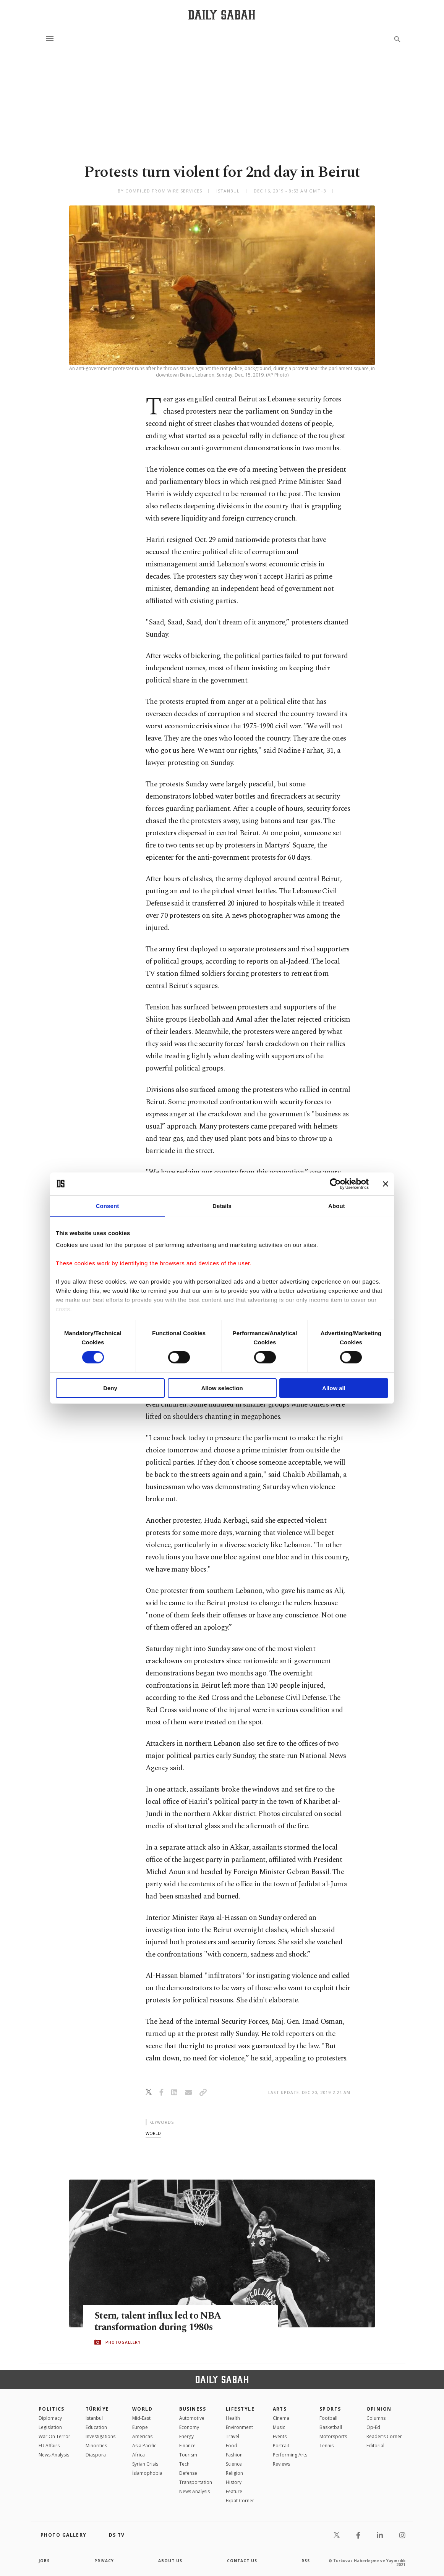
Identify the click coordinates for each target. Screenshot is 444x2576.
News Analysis (54, 2454)
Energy (186, 2436)
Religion (234, 2473)
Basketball (330, 2427)
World (142, 2409)
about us (170, 2560)
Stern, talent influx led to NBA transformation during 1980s (157, 2321)
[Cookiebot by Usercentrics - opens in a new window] (335, 1183)
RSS (305, 2560)
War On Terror (54, 2436)
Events (280, 2436)
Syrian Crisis (145, 2464)
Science (234, 2464)
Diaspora (96, 2454)
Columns (376, 2418)
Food (231, 2445)
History (233, 2482)
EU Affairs (49, 2445)
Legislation (50, 2427)
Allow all (333, 1388)
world (153, 2133)
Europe (140, 2427)
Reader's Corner (384, 2436)
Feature (234, 2491)
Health (233, 2418)
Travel (232, 2436)
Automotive (191, 2418)
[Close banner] (385, 1183)
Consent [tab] (107, 1205)
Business (192, 2409)
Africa (138, 2454)
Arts (280, 2409)
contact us (242, 2560)
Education (96, 2427)
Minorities (96, 2445)
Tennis (326, 2445)
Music (279, 2427)
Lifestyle (240, 2409)
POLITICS (52, 2409)
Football (328, 2418)
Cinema (281, 2418)
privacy (104, 2560)
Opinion (379, 2409)
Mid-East (141, 2418)
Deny (110, 1388)
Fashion (234, 2454)
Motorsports (333, 2436)
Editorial (375, 2445)
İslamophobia (147, 2473)
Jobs (44, 2560)
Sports (330, 2409)
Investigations (100, 2436)
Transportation (195, 2482)
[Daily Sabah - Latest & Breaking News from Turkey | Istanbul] (221, 14)
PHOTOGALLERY (123, 2342)
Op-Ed (373, 2427)
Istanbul (94, 2418)
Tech (184, 2464)
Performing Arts (290, 2454)
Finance (187, 2445)
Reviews (281, 2464)
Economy (189, 2427)
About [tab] (336, 1205)
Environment (239, 2427)
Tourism (188, 2454)
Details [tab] (222, 1205)
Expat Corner (240, 2500)
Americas (142, 2436)
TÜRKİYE (97, 2409)
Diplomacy (50, 2418)
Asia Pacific (144, 2445)
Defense (188, 2473)
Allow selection (222, 1388)
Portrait (281, 2445)
